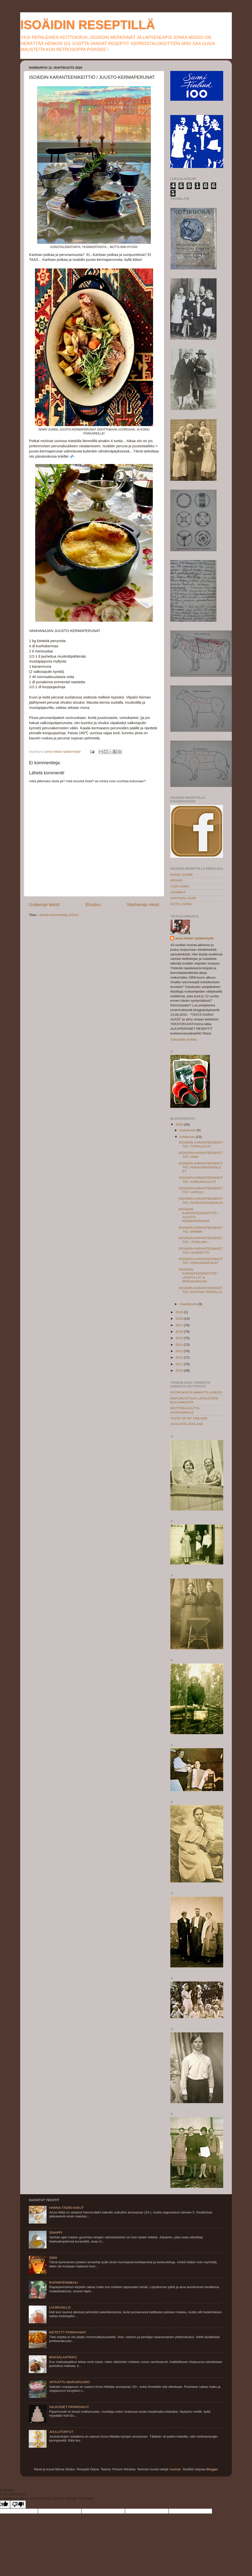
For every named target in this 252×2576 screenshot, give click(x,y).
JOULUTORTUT (61, 2432)
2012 (179, 1357)
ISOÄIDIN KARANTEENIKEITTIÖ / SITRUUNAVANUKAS (201, 1200)
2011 (179, 1364)
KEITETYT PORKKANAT (67, 2332)
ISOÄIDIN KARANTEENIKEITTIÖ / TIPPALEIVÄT (201, 1144)
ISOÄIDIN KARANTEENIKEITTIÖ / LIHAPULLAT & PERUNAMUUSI (198, 1275)
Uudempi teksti (44, 904)
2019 (179, 1312)
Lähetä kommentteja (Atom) (58, 915)
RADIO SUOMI (181, 875)
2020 (179, 1124)
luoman (175, 2469)
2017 (179, 1325)
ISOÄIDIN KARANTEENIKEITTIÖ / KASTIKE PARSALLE (201, 1292)
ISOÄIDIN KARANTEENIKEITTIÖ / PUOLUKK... (201, 1240)
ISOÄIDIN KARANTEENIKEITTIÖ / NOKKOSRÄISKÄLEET (201, 1167)
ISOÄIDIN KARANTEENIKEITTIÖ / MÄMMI (201, 1229)
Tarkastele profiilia (183, 1039)
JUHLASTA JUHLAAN (186, 1424)
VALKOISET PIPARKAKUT (69, 2407)
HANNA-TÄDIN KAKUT (66, 2208)
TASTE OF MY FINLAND (188, 1418)
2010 (179, 1370)
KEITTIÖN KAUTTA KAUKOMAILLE (184, 1410)
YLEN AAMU (179, 886)
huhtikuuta (187, 1137)
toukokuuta (188, 1130)
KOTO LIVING (180, 904)
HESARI (176, 880)
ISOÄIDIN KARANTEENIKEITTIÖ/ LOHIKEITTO (201, 1250)
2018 (179, 1318)
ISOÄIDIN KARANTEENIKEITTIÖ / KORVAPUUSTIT (201, 1179)
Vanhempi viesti (143, 904)
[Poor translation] (18, 2504)
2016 (179, 1331)
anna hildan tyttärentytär (194, 938)
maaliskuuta (188, 1304)
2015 (179, 1338)
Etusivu (93, 904)
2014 (179, 1344)
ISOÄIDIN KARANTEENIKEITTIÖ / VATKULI (201, 1190)
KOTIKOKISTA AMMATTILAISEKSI (196, 1392)
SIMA (53, 2258)
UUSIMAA (178, 892)
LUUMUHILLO (59, 2307)
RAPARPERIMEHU (63, 2282)
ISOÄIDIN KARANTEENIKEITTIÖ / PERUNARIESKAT (201, 1261)
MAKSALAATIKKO (63, 2357)
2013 (179, 1351)
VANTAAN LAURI (183, 898)
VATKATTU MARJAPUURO (69, 2382)
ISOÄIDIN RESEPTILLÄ (87, 25)
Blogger (212, 2469)
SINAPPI (55, 2232)
